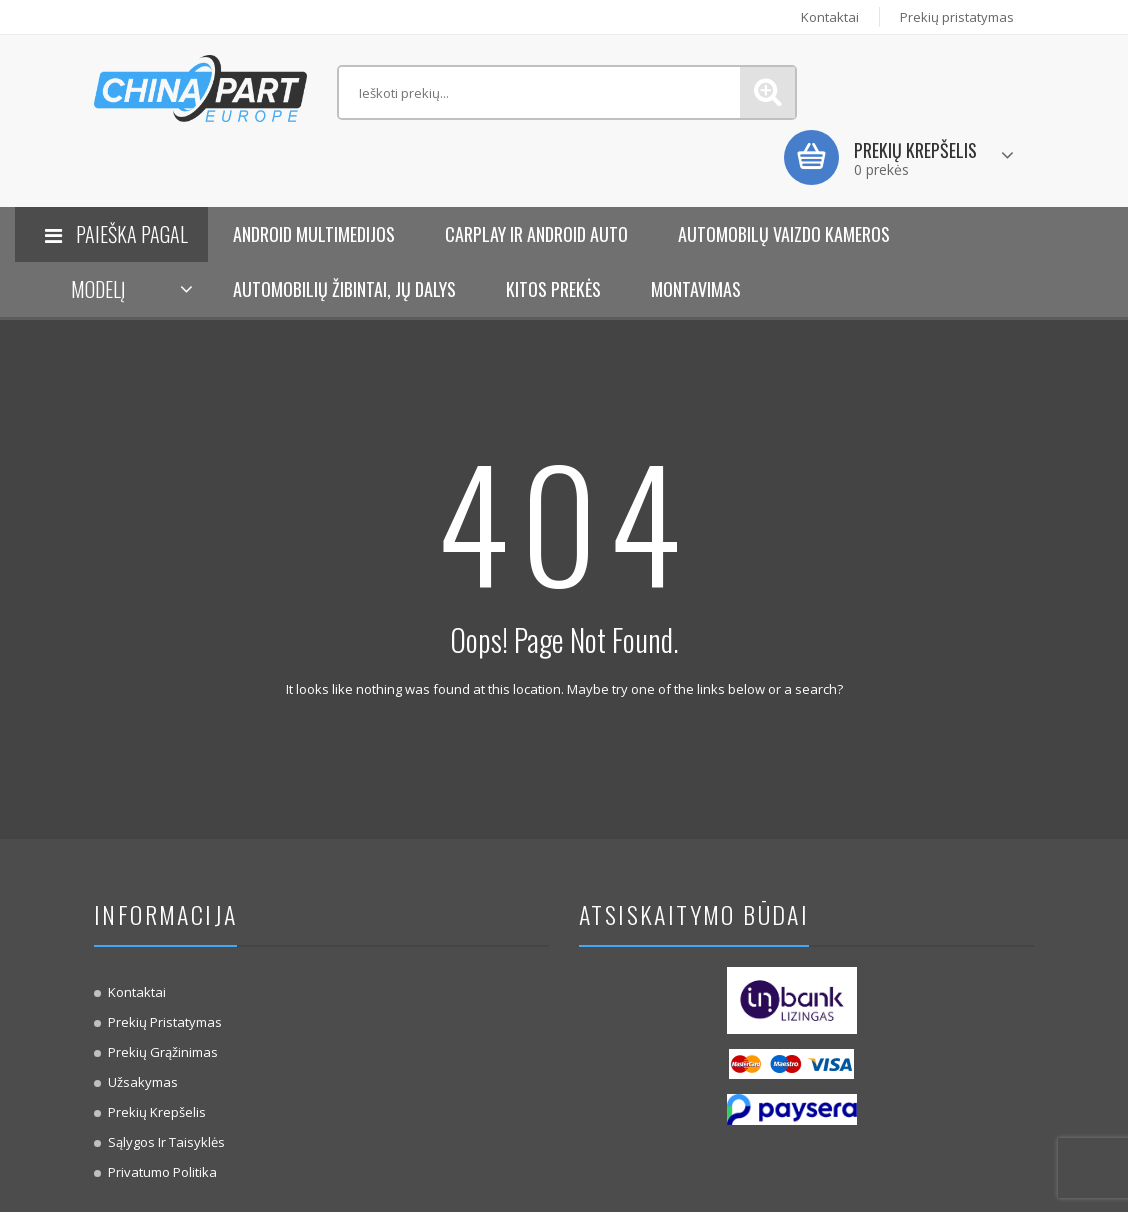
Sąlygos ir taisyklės (166, 1142)
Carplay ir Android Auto (536, 234)
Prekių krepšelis (157, 1112)
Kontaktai (830, 17)
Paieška (767, 92)
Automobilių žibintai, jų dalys (344, 289)
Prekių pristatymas (957, 17)
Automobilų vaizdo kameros (784, 234)
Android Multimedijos (314, 234)
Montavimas (696, 289)
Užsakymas (143, 1082)
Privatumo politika (162, 1172)
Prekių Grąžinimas (163, 1052)
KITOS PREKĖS (553, 289)
